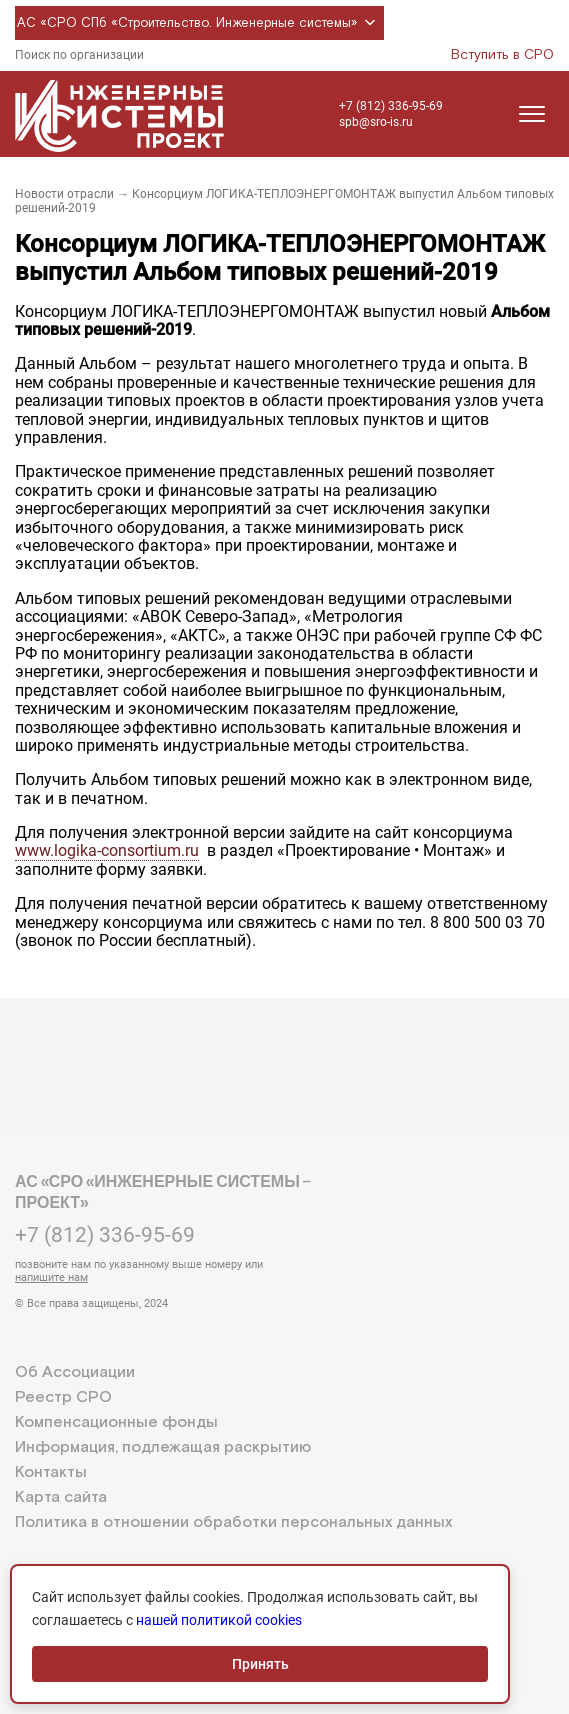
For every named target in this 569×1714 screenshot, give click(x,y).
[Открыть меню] (532, 114)
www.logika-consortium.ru (107, 850)
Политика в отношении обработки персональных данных (233, 1522)
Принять (260, 1664)
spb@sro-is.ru (376, 122)
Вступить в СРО (502, 55)
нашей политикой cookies (219, 1620)
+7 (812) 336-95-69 (391, 106)
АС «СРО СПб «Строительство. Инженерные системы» (199, 23)
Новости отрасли (64, 194)
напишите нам (51, 1277)
